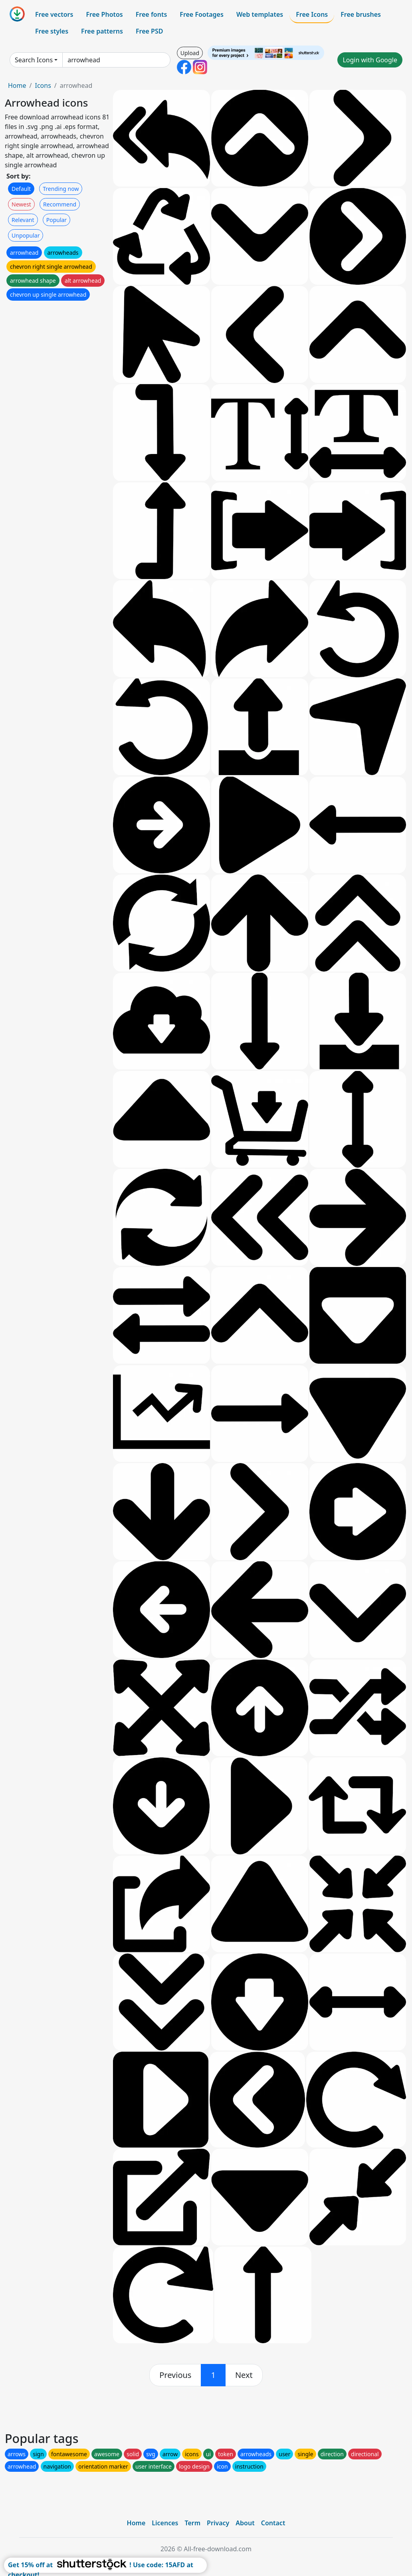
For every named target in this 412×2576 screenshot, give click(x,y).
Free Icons (312, 14)
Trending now (61, 188)
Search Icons (34, 60)
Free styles (51, 31)
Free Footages (202, 14)
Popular (56, 220)
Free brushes (361, 14)
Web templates (259, 14)
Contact (273, 2522)
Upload (189, 53)
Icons (43, 85)
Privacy (218, 2522)
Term (192, 2522)
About (245, 2522)
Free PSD (149, 31)
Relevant (23, 220)
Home (17, 85)
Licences (165, 2522)
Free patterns (102, 31)
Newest (21, 204)
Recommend (59, 204)
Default (21, 188)
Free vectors (54, 14)
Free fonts (151, 14)
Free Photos (104, 14)
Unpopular (26, 235)
